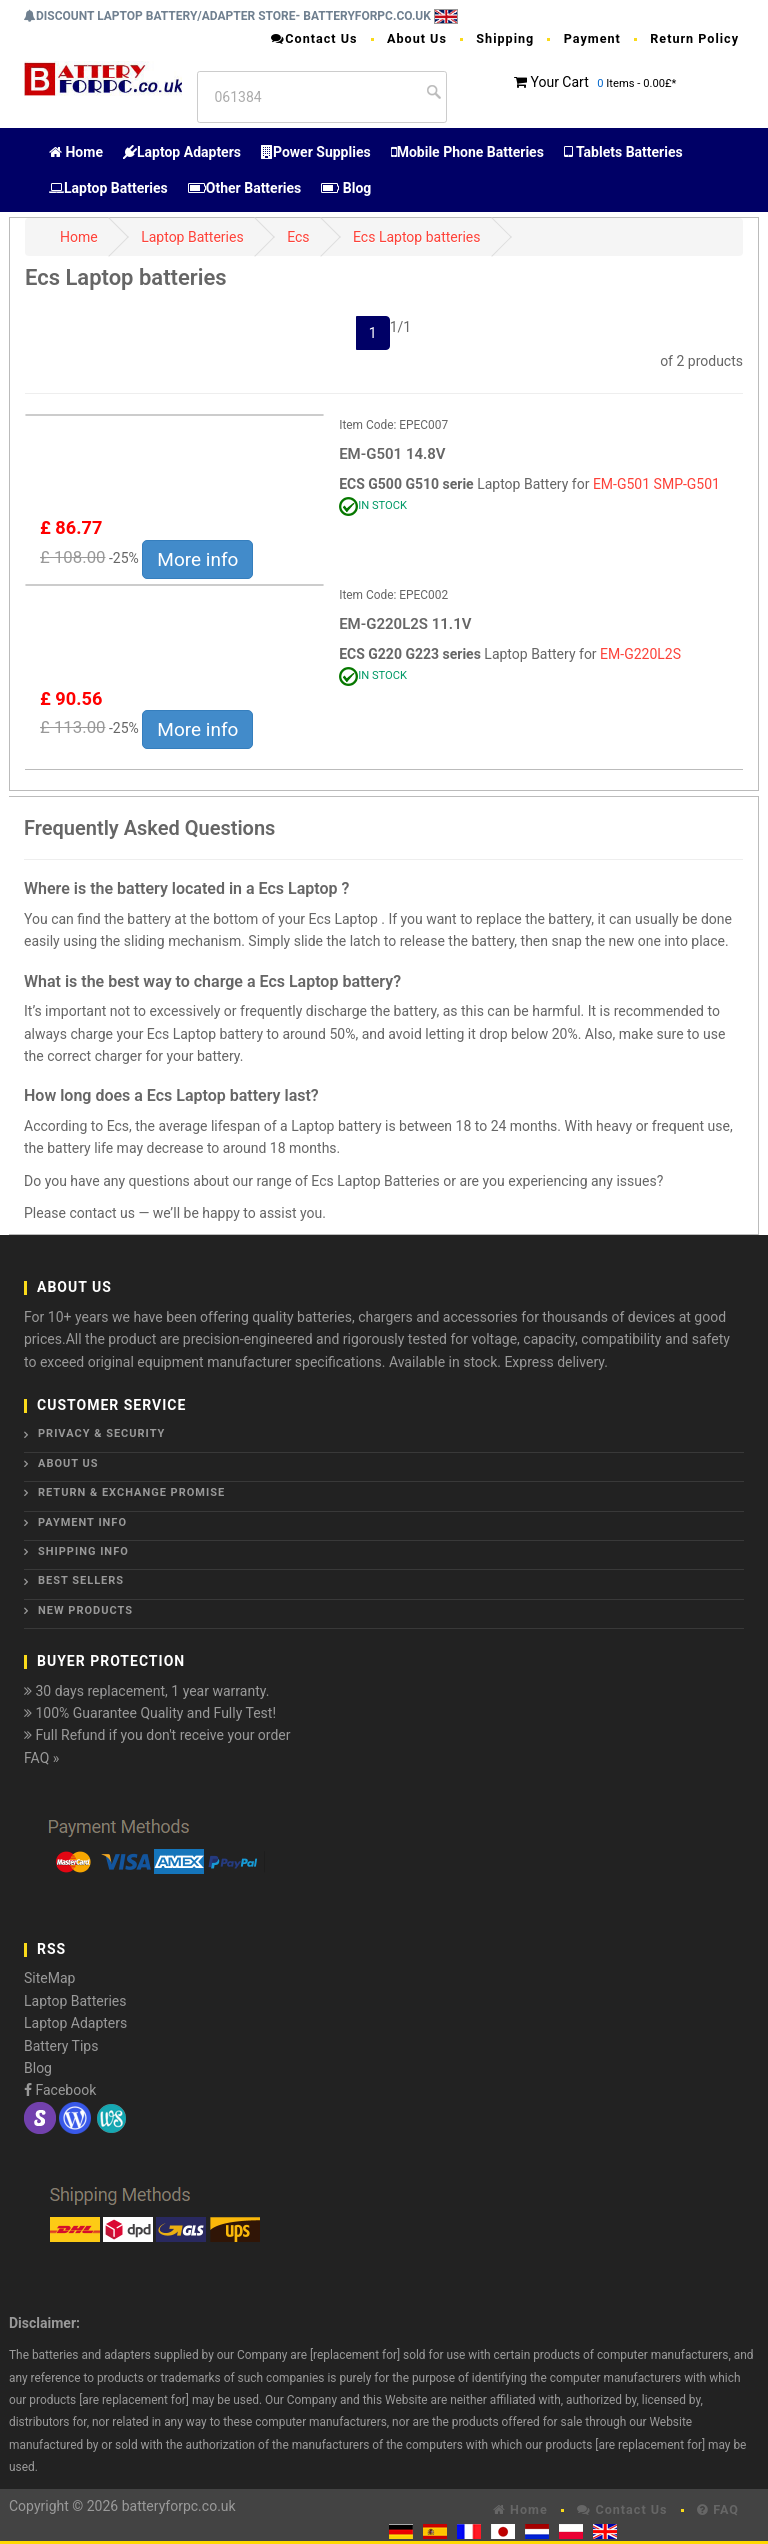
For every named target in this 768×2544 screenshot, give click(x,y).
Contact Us (314, 38)
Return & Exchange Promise (131, 1492)
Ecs (298, 237)
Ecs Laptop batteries (417, 237)
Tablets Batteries (623, 152)
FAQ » (41, 1758)
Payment (592, 38)
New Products (85, 1610)
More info (197, 559)
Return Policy (694, 38)
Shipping (505, 38)
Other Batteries (244, 188)
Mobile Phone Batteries (467, 152)
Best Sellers (81, 1580)
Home (76, 152)
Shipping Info (83, 1551)
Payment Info (82, 1522)
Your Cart (559, 82)
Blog (346, 188)
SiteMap (49, 1978)
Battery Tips (61, 2046)
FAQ (718, 2509)
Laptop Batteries (108, 188)
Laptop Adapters (182, 152)
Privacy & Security (101, 1433)
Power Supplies (316, 152)
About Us (417, 38)
